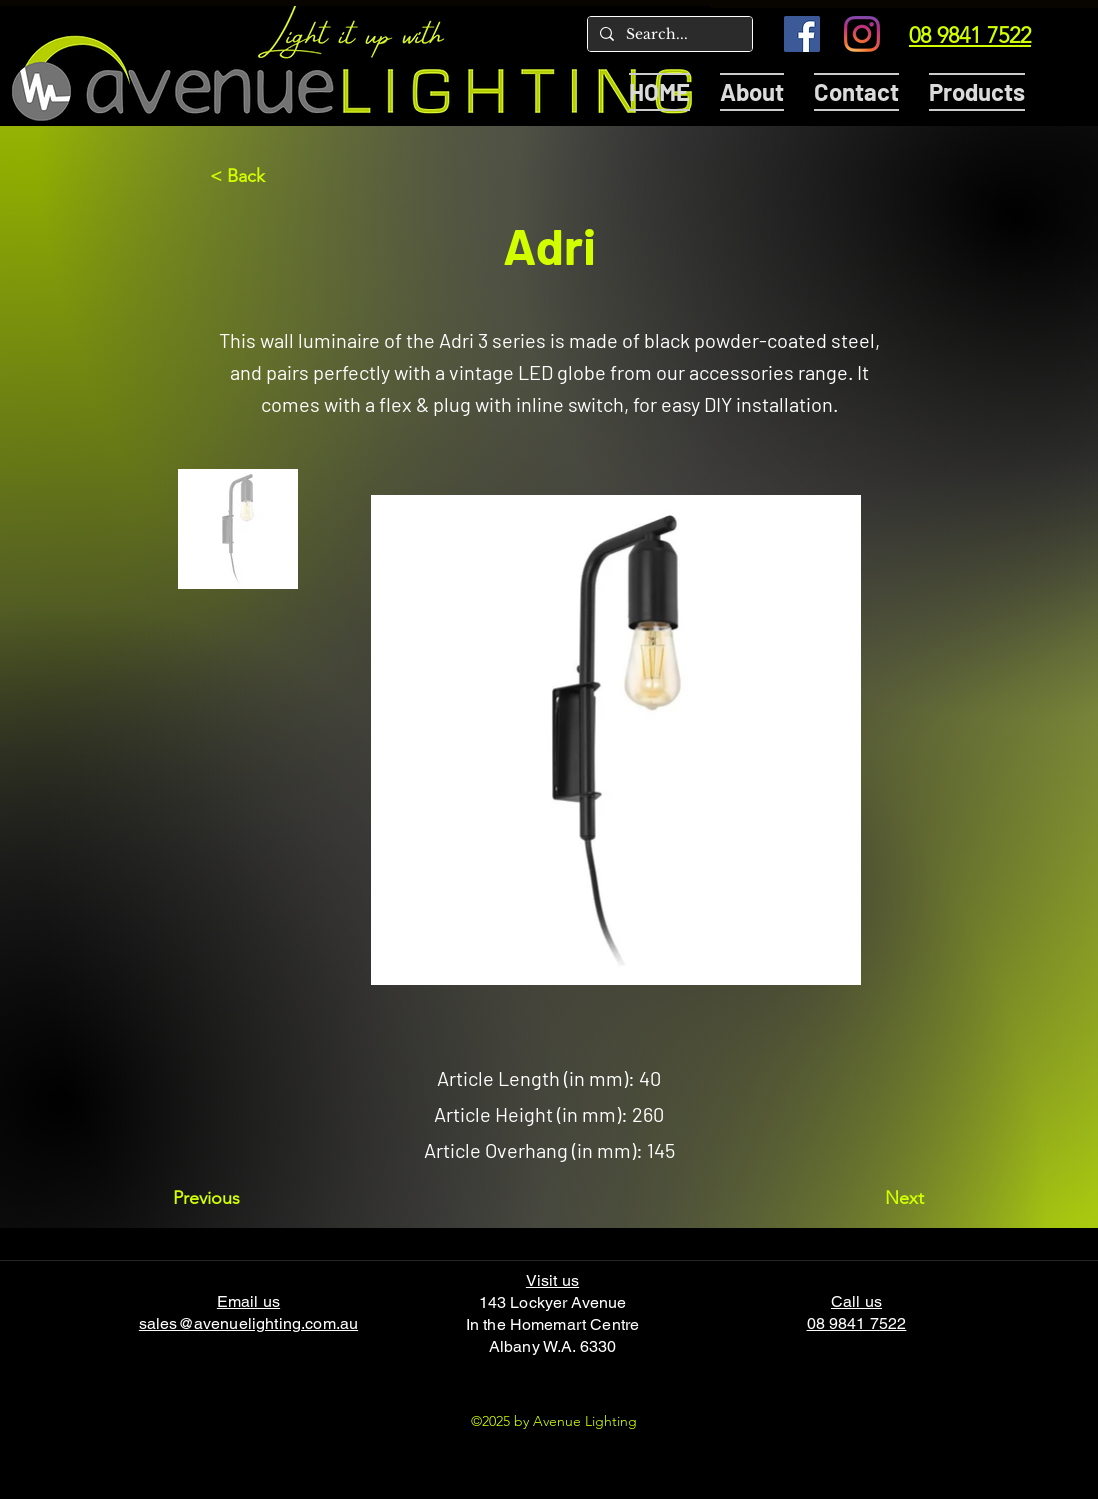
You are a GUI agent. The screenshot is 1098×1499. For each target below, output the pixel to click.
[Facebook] (802, 34)
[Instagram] (862, 34)
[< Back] (276, 176)
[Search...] (668, 35)
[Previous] (239, 1198)
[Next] (874, 1198)
